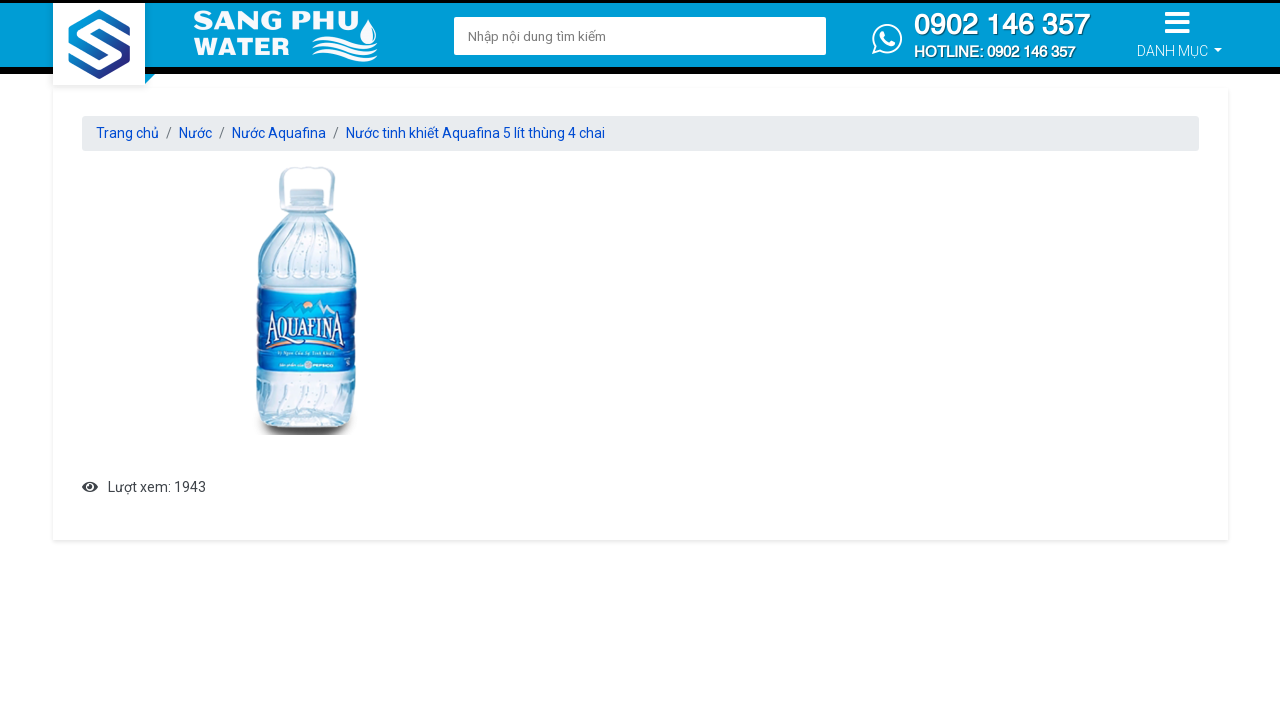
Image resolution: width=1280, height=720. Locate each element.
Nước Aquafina (279, 133)
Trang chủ (127, 133)
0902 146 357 (1002, 26)
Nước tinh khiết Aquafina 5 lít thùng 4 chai (475, 133)
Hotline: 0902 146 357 (994, 52)
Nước (195, 133)
